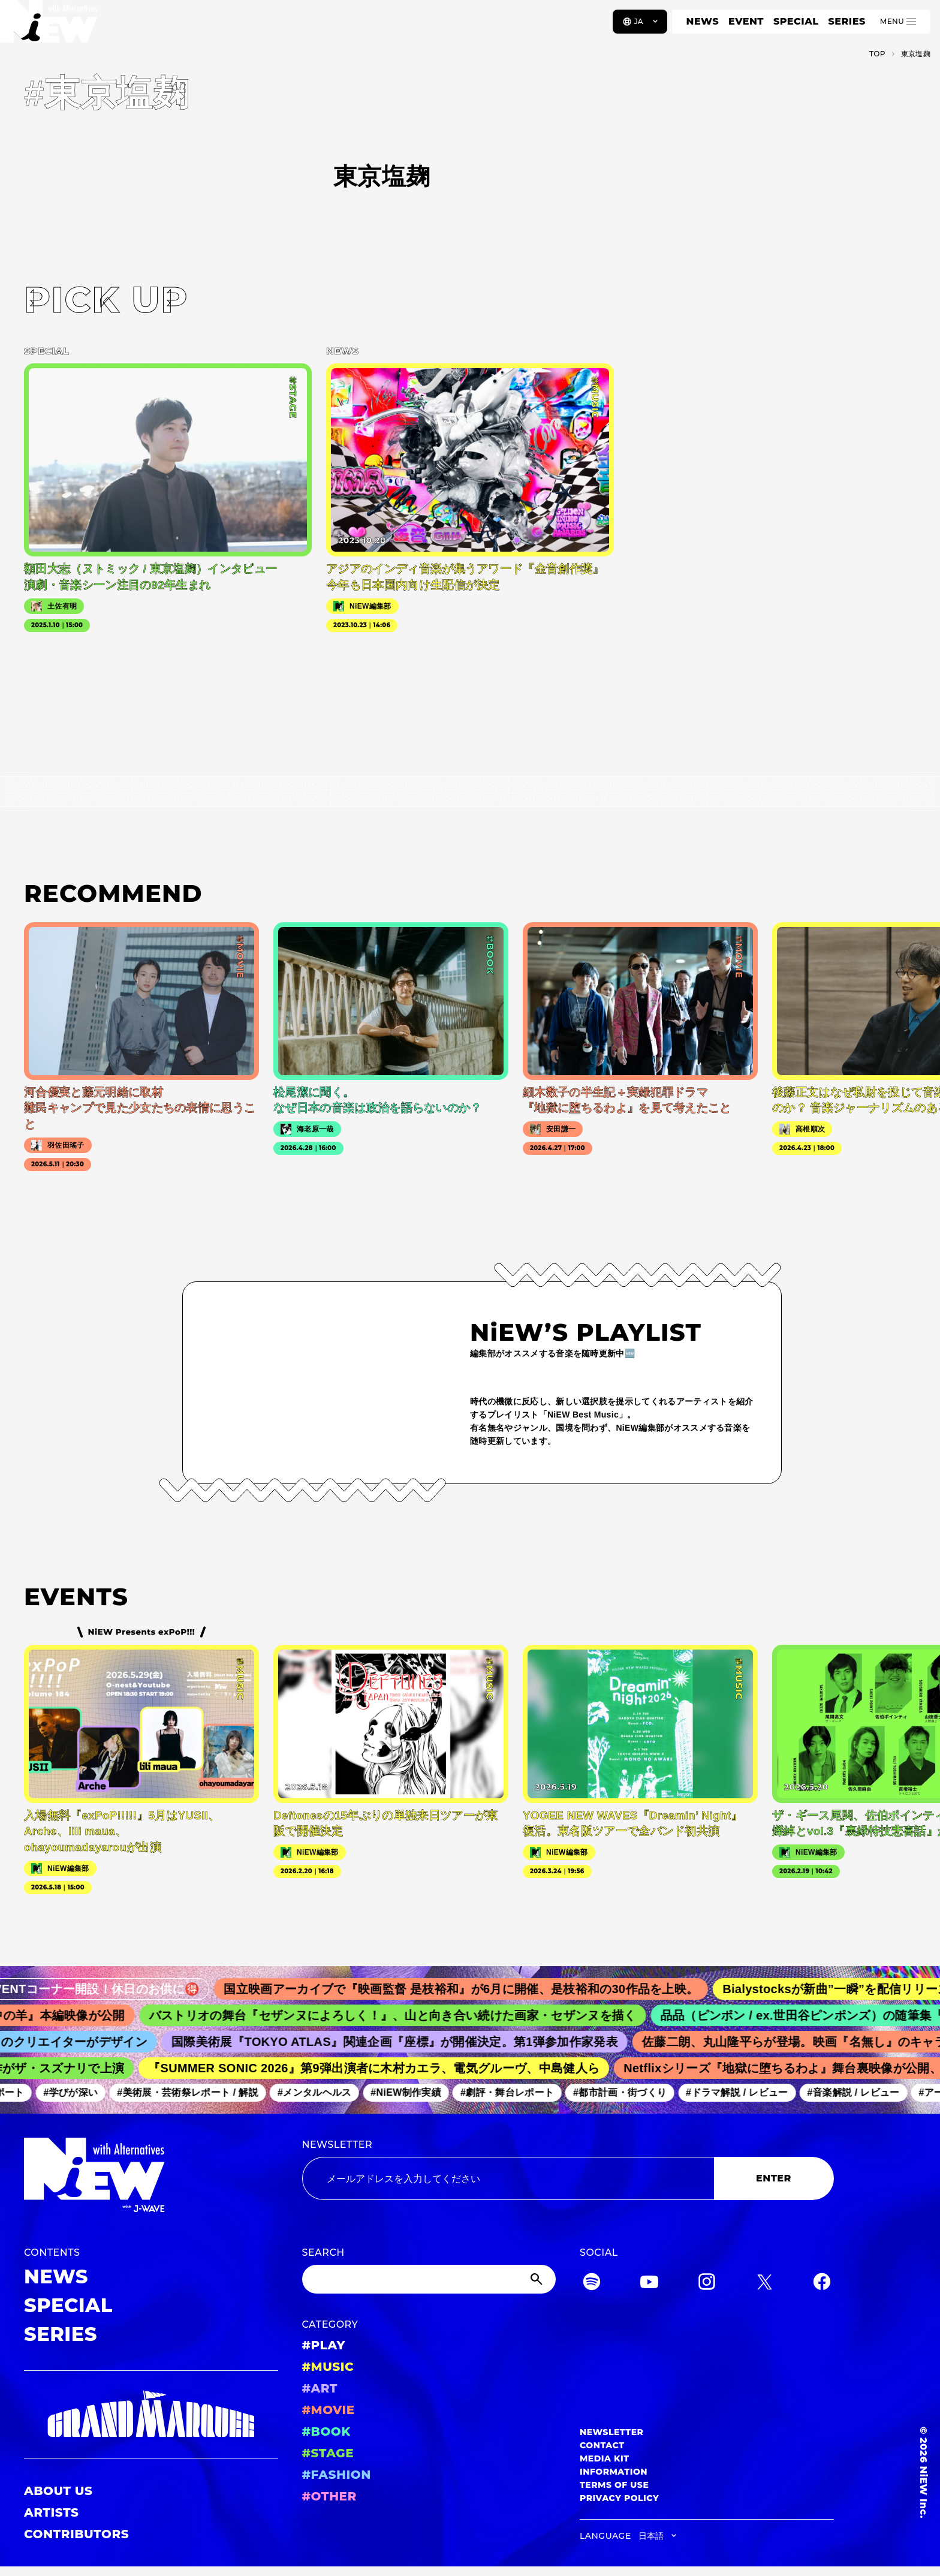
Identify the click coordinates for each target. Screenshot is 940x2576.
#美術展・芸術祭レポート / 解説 (199, 2092)
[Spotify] (592, 2284)
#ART (320, 2388)
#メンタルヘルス (325, 2092)
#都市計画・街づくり (630, 2092)
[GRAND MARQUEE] (151, 2414)
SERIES (846, 21)
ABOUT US (58, 2491)
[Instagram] (707, 2284)
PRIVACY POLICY (619, 2498)
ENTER (773, 2178)
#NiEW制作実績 (417, 2092)
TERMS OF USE (614, 2484)
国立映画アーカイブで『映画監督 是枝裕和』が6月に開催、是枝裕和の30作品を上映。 (481, 1989)
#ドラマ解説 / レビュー (748, 2092)
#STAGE (328, 2453)
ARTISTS (51, 2512)
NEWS (702, 21)
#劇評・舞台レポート (518, 2092)
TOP (877, 53)
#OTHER (329, 2496)
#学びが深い (82, 2092)
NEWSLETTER (337, 2144)
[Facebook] (822, 2284)
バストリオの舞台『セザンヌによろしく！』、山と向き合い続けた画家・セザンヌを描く (409, 2015)
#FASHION (336, 2474)
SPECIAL (796, 21)
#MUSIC (328, 2367)
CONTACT (602, 2445)
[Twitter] (764, 2284)
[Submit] (538, 2279)
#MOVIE (328, 2410)
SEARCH (323, 2252)
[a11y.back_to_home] (49, 26)
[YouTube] (649, 2284)
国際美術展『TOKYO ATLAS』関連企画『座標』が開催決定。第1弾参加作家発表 (408, 2041)
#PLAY (323, 2345)
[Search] (429, 2279)
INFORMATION (613, 2471)
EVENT (746, 21)
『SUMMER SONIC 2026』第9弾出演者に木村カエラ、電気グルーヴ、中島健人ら (386, 2068)
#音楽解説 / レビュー (864, 2092)
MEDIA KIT (604, 2458)
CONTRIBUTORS (76, 2534)
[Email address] (508, 2178)
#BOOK (326, 2431)
